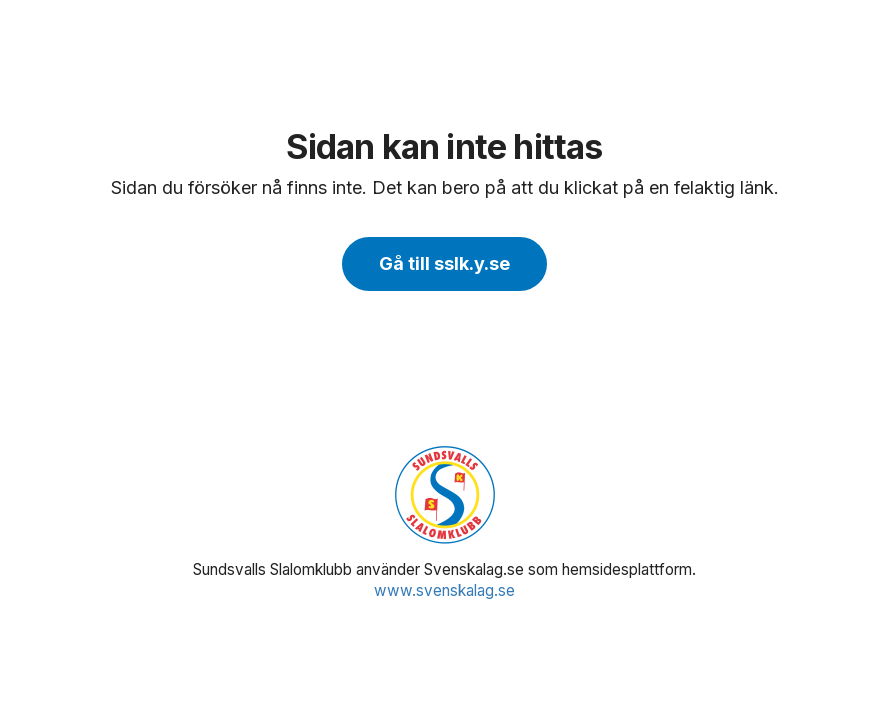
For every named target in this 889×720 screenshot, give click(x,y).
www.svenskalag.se (444, 590)
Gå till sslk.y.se (444, 263)
